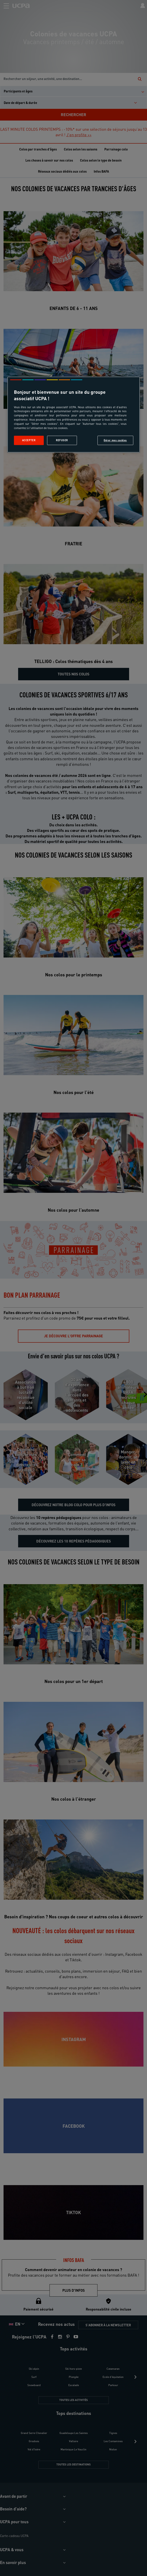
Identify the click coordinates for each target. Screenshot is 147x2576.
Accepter (29, 440)
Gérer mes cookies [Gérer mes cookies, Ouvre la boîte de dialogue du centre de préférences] (115, 440)
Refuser (62, 440)
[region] (73, 414)
